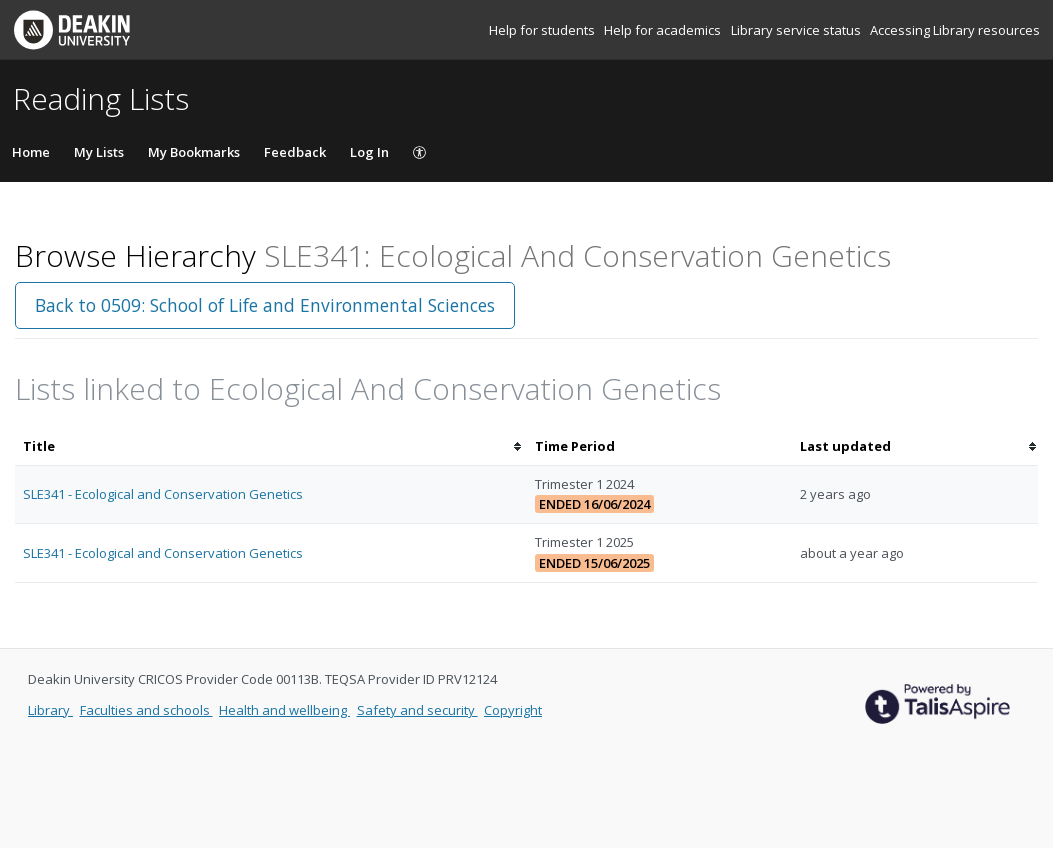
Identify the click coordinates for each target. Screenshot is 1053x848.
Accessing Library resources (955, 30)
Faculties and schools (146, 710)
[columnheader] (271, 446)
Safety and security (417, 710)
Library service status (797, 30)
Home (31, 152)
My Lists (99, 152)
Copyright (513, 710)
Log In (369, 152)
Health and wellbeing (284, 710)
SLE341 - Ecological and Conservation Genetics (163, 494)
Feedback (295, 152)
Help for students (543, 30)
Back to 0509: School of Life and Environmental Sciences (265, 305)
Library (50, 710)
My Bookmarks (194, 152)
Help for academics (664, 30)
